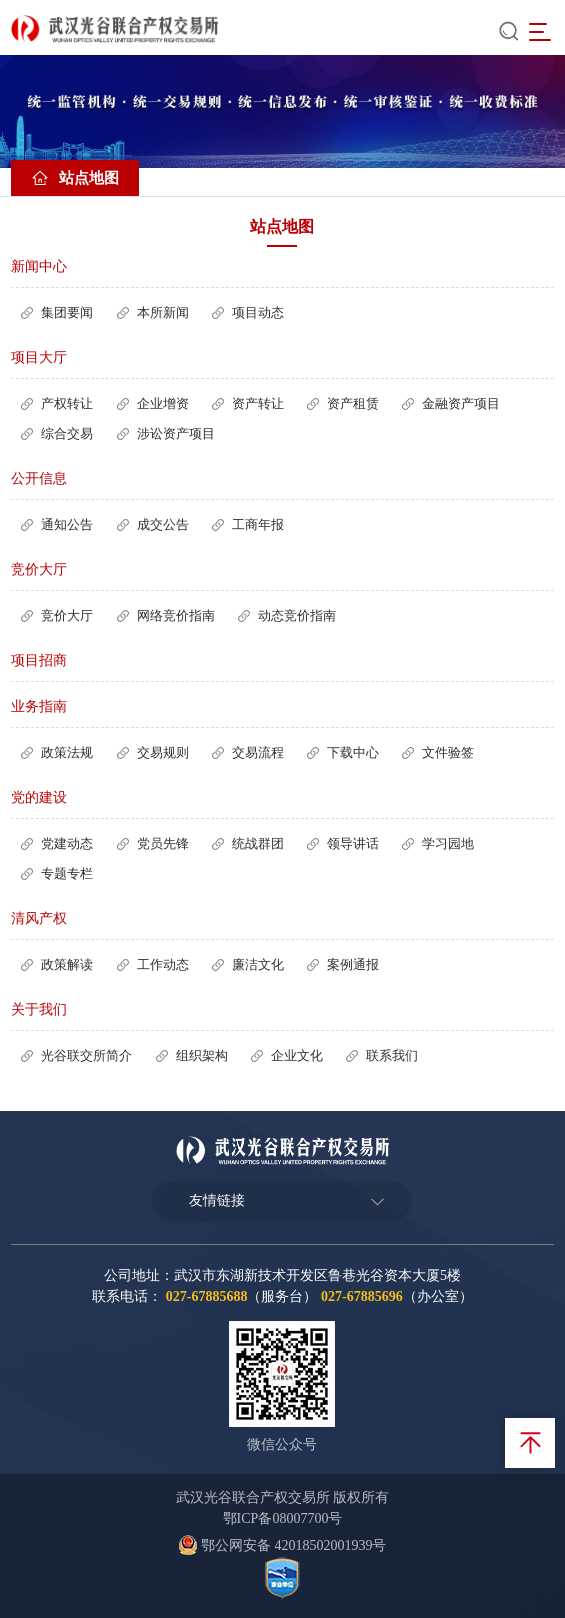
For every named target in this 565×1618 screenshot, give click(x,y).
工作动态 (163, 964)
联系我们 (392, 1055)
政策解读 (67, 964)
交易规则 (163, 752)
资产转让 (258, 403)
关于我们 (39, 1009)
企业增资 (163, 403)
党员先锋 (163, 843)
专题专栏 (67, 873)
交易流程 (258, 752)
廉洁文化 (258, 964)
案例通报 (353, 964)
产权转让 (67, 403)
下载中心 (353, 752)
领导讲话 (353, 843)
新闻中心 (39, 266)
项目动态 (258, 312)
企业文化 (297, 1055)
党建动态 (67, 843)
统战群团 (258, 843)
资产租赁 (353, 403)
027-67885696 (362, 1296)
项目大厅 (39, 357)
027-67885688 (207, 1296)
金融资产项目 (461, 403)
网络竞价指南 (176, 615)
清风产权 (39, 918)
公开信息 (39, 478)
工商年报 (258, 524)
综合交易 (67, 433)
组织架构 (202, 1055)
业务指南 (39, 706)
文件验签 (448, 752)
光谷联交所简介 (86, 1055)
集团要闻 (67, 312)
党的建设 (39, 797)
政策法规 (67, 752)
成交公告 (163, 524)
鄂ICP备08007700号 (283, 1518)
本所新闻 (163, 312)
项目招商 (39, 660)
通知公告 (67, 524)
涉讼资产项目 (176, 433)
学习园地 (448, 843)
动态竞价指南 (297, 615)
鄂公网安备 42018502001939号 (282, 1545)
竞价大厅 (39, 569)
